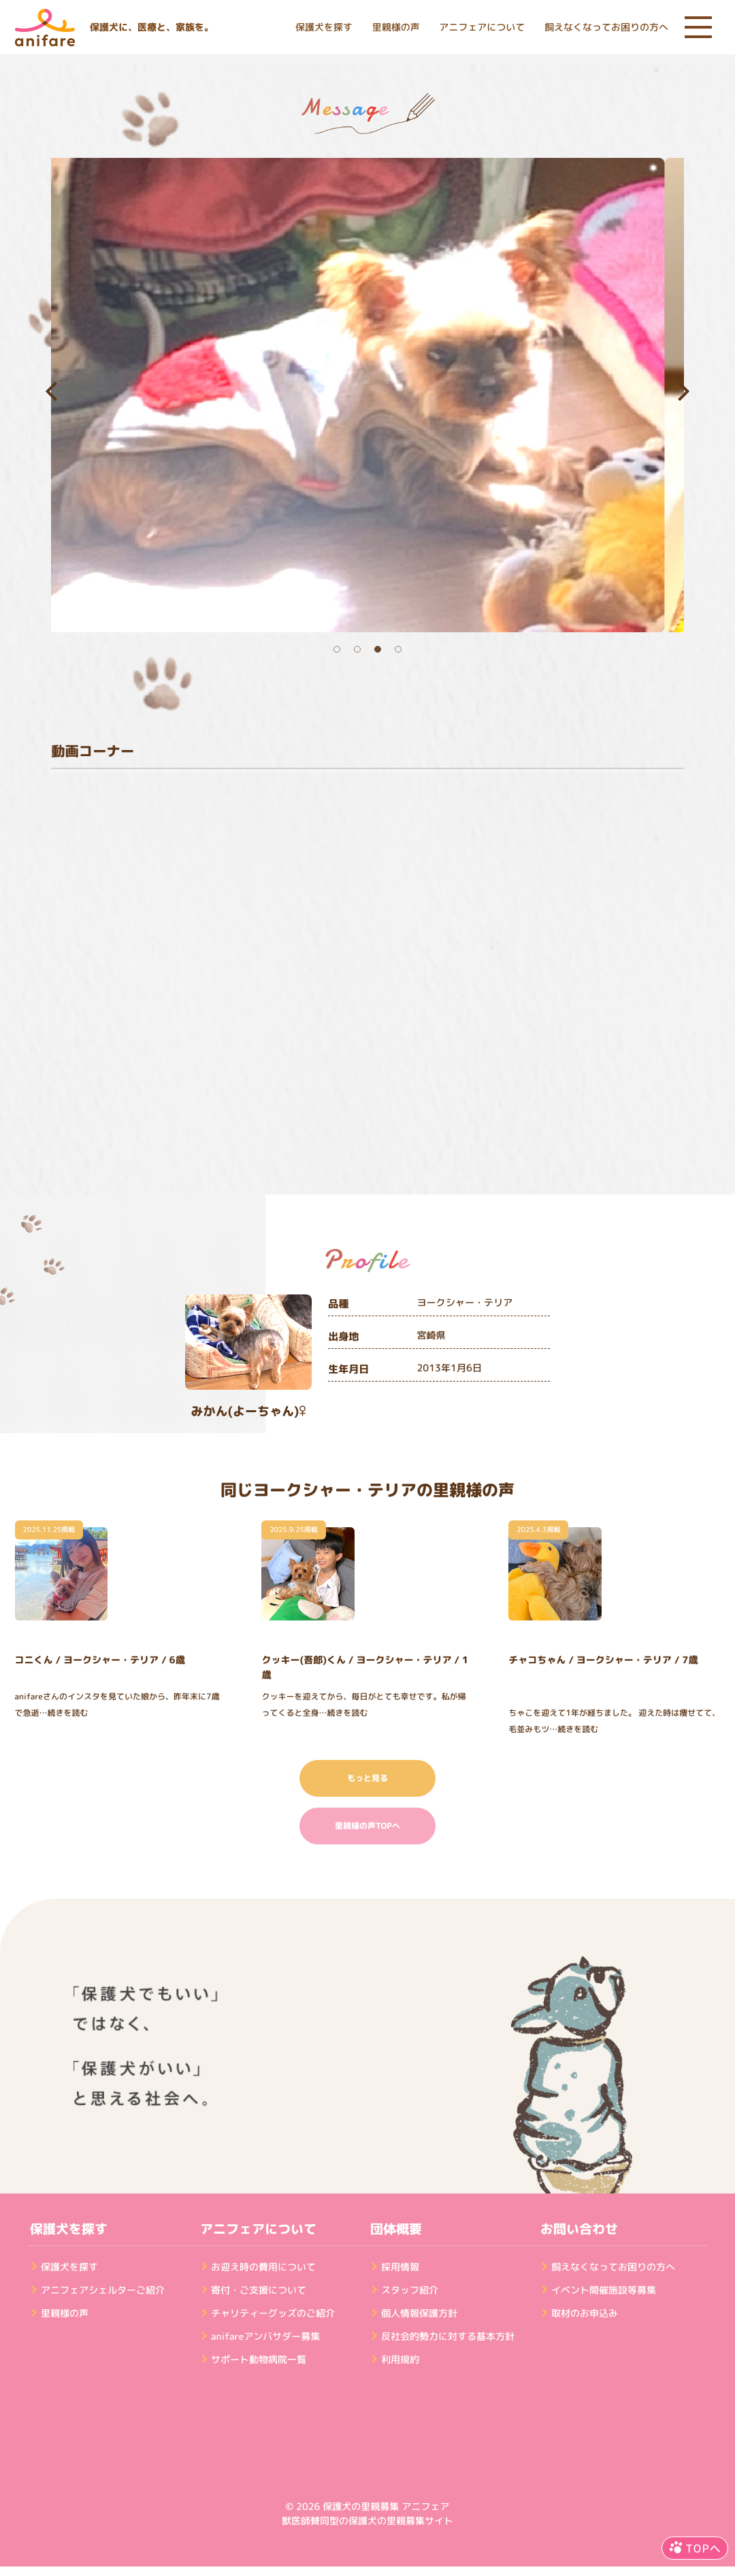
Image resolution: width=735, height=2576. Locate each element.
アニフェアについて (482, 27)
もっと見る (367, 1778)
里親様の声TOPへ (367, 1825)
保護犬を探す (324, 27)
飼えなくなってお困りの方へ (606, 27)
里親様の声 (396, 27)
